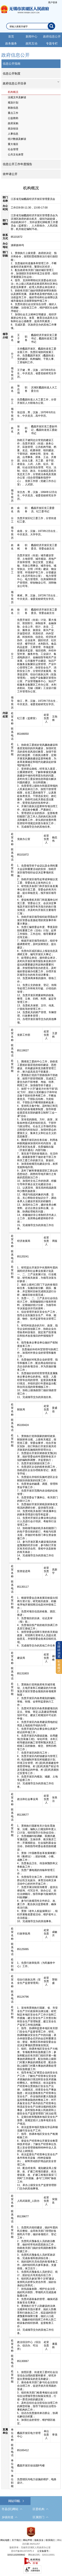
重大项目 (13, 144)
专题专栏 (52, 43)
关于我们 (16, 2540)
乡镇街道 (9, 2517)
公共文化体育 (15, 154)
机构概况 (13, 92)
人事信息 (13, 133)
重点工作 (13, 113)
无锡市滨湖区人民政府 (24, 12)
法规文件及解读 (17, 97)
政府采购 (13, 123)
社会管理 (13, 149)
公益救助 (13, 118)
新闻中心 (31, 36)
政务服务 (11, 43)
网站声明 (27, 2540)
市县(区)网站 (12, 2509)
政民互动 (31, 43)
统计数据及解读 (17, 139)
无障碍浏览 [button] (58, 1650)
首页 (11, 36)
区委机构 (40, 2509)
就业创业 (13, 128)
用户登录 (52, 2)
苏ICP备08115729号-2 (22, 2551)
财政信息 (13, 107)
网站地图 (4, 2540)
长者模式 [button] (58, 1666)
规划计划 (13, 102)
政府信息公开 (52, 36)
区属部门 (40, 2517)
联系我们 (50, 2540)
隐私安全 (39, 2540)
